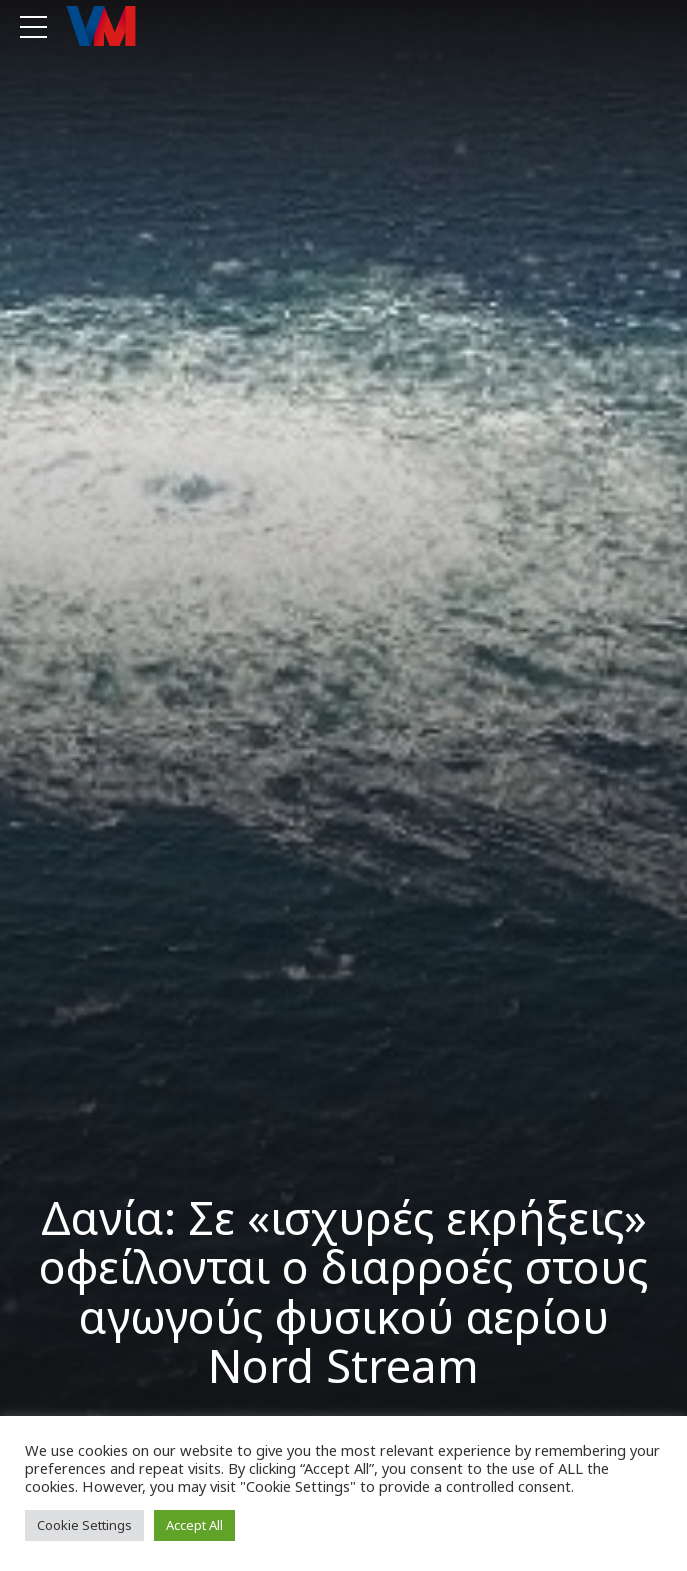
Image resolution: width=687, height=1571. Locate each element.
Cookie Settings (84, 1525)
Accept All (194, 1525)
